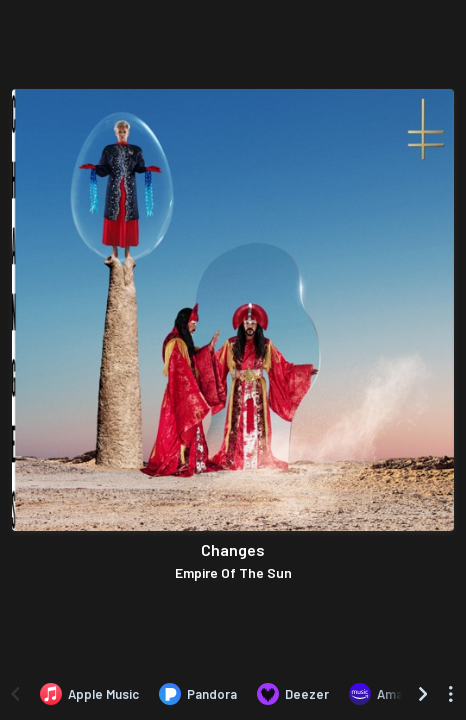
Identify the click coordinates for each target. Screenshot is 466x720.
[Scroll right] (423, 694)
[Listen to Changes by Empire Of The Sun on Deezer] (293, 694)
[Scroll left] (15, 694)
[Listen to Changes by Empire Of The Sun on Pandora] (198, 694)
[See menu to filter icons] (451, 694)
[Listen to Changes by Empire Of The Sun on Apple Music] (89, 694)
